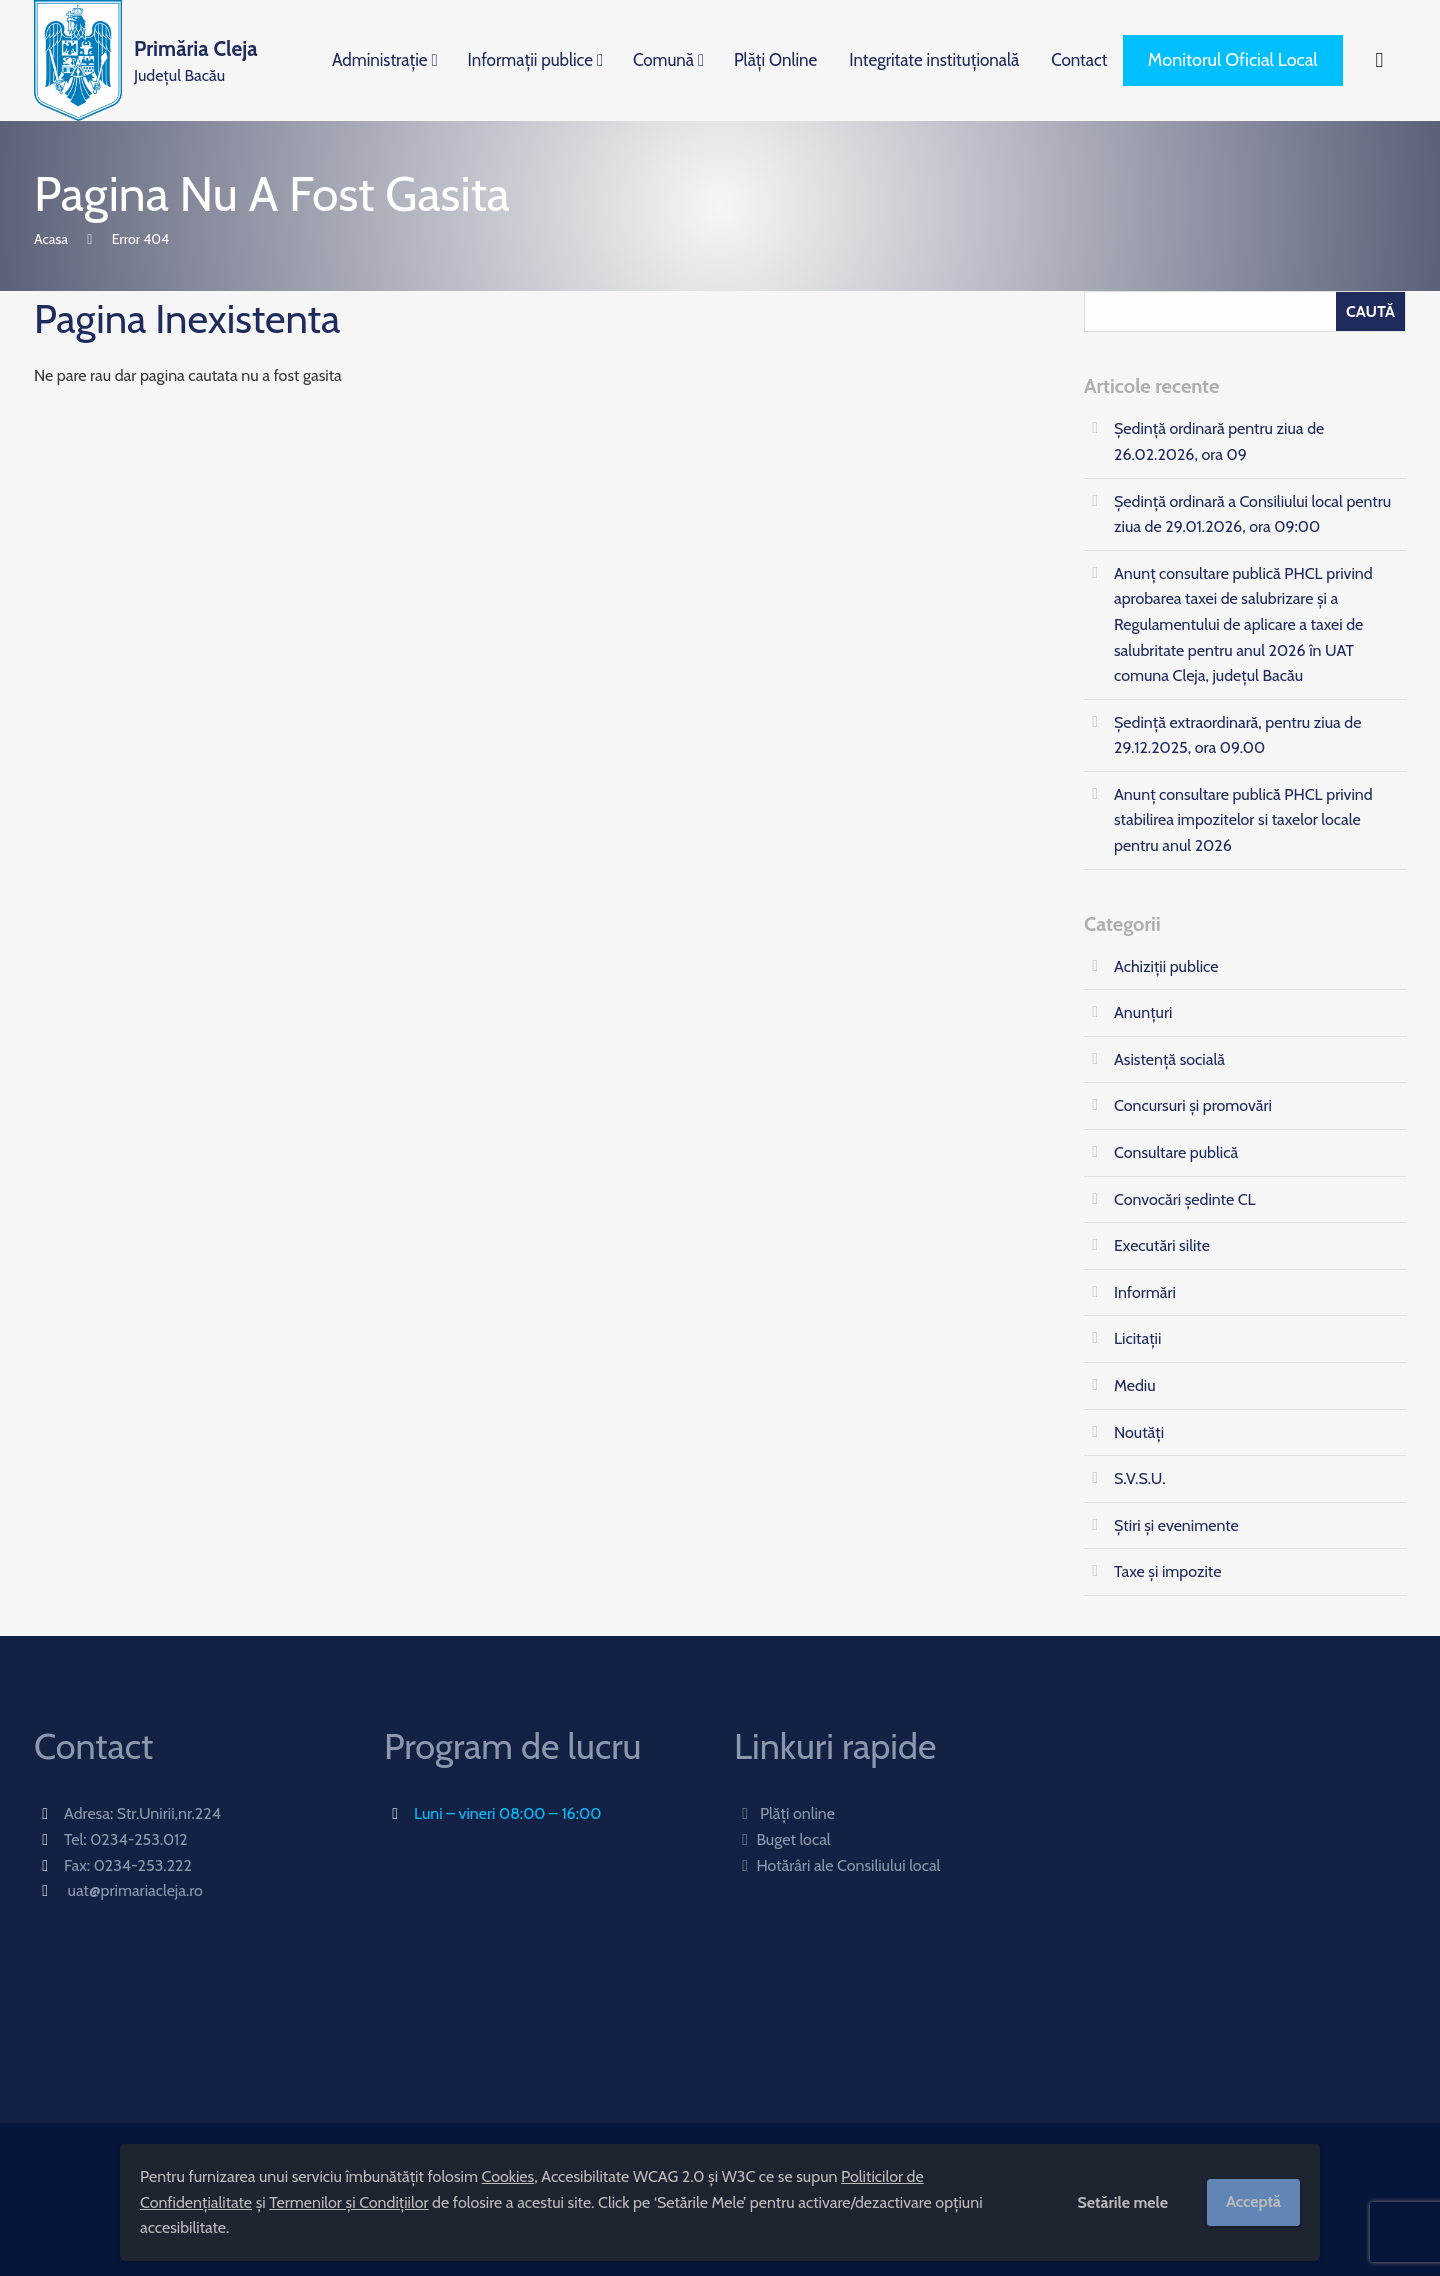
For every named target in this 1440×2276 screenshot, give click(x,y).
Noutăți (1139, 1432)
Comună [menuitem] (663, 60)
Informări (1145, 1292)
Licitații (1137, 1338)
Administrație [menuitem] (380, 60)
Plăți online (784, 1813)
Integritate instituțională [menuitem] (934, 60)
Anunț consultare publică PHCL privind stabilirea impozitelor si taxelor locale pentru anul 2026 (1243, 820)
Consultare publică (1176, 1152)
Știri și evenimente (1176, 1525)
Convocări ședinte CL (1185, 1199)
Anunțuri (1143, 1012)
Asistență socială (1169, 1059)
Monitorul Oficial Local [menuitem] (1233, 60)
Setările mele (1122, 2202)
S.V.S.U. (1140, 1478)
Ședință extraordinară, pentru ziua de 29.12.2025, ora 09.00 (1237, 735)
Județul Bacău (196, 59)
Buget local (782, 1839)
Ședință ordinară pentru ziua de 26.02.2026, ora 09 (1219, 441)
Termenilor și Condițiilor (348, 2202)
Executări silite (1162, 1245)
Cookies (508, 2176)
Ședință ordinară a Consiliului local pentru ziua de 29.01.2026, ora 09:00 (1252, 514)
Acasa (51, 239)
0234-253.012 (139, 1839)
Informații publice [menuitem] (530, 60)
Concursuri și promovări (1193, 1105)
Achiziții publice (1166, 966)
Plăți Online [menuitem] (775, 60)
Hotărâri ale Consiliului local (837, 1865)
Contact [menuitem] (1079, 60)
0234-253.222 (143, 1865)
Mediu (1135, 1385)
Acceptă (1253, 2201)
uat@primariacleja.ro (135, 1890)
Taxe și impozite (1167, 1571)
